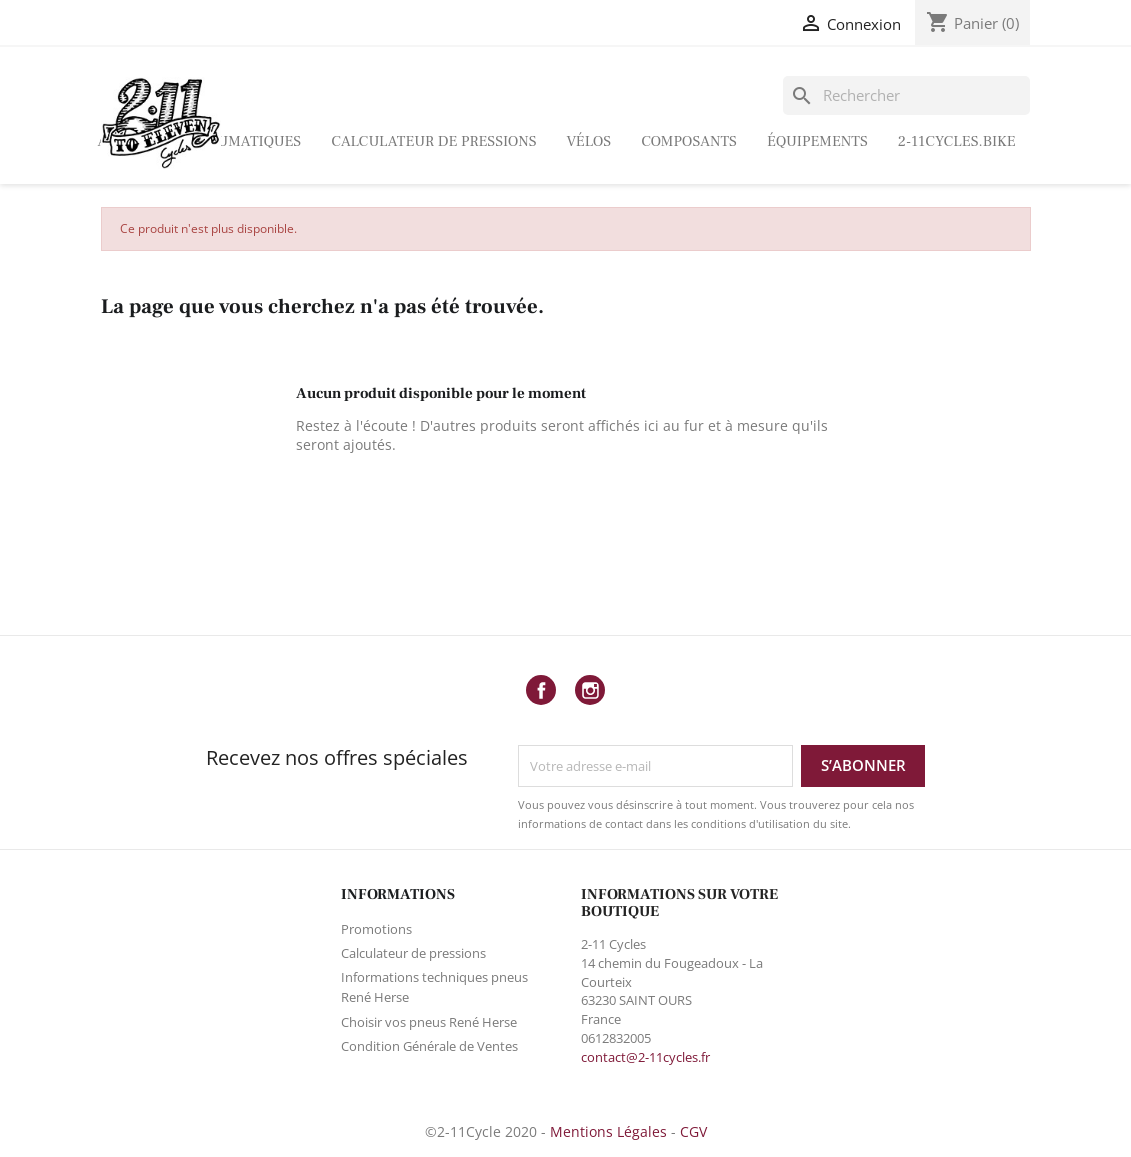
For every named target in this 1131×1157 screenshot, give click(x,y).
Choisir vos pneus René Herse (429, 1022)
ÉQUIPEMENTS (817, 141)
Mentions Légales (608, 1131)
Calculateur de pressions (433, 141)
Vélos (589, 141)
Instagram (590, 690)
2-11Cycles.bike (957, 141)
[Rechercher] (907, 95)
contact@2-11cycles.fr (645, 1057)
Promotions (376, 929)
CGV (693, 1131)
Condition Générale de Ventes (429, 1046)
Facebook (541, 690)
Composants (689, 141)
